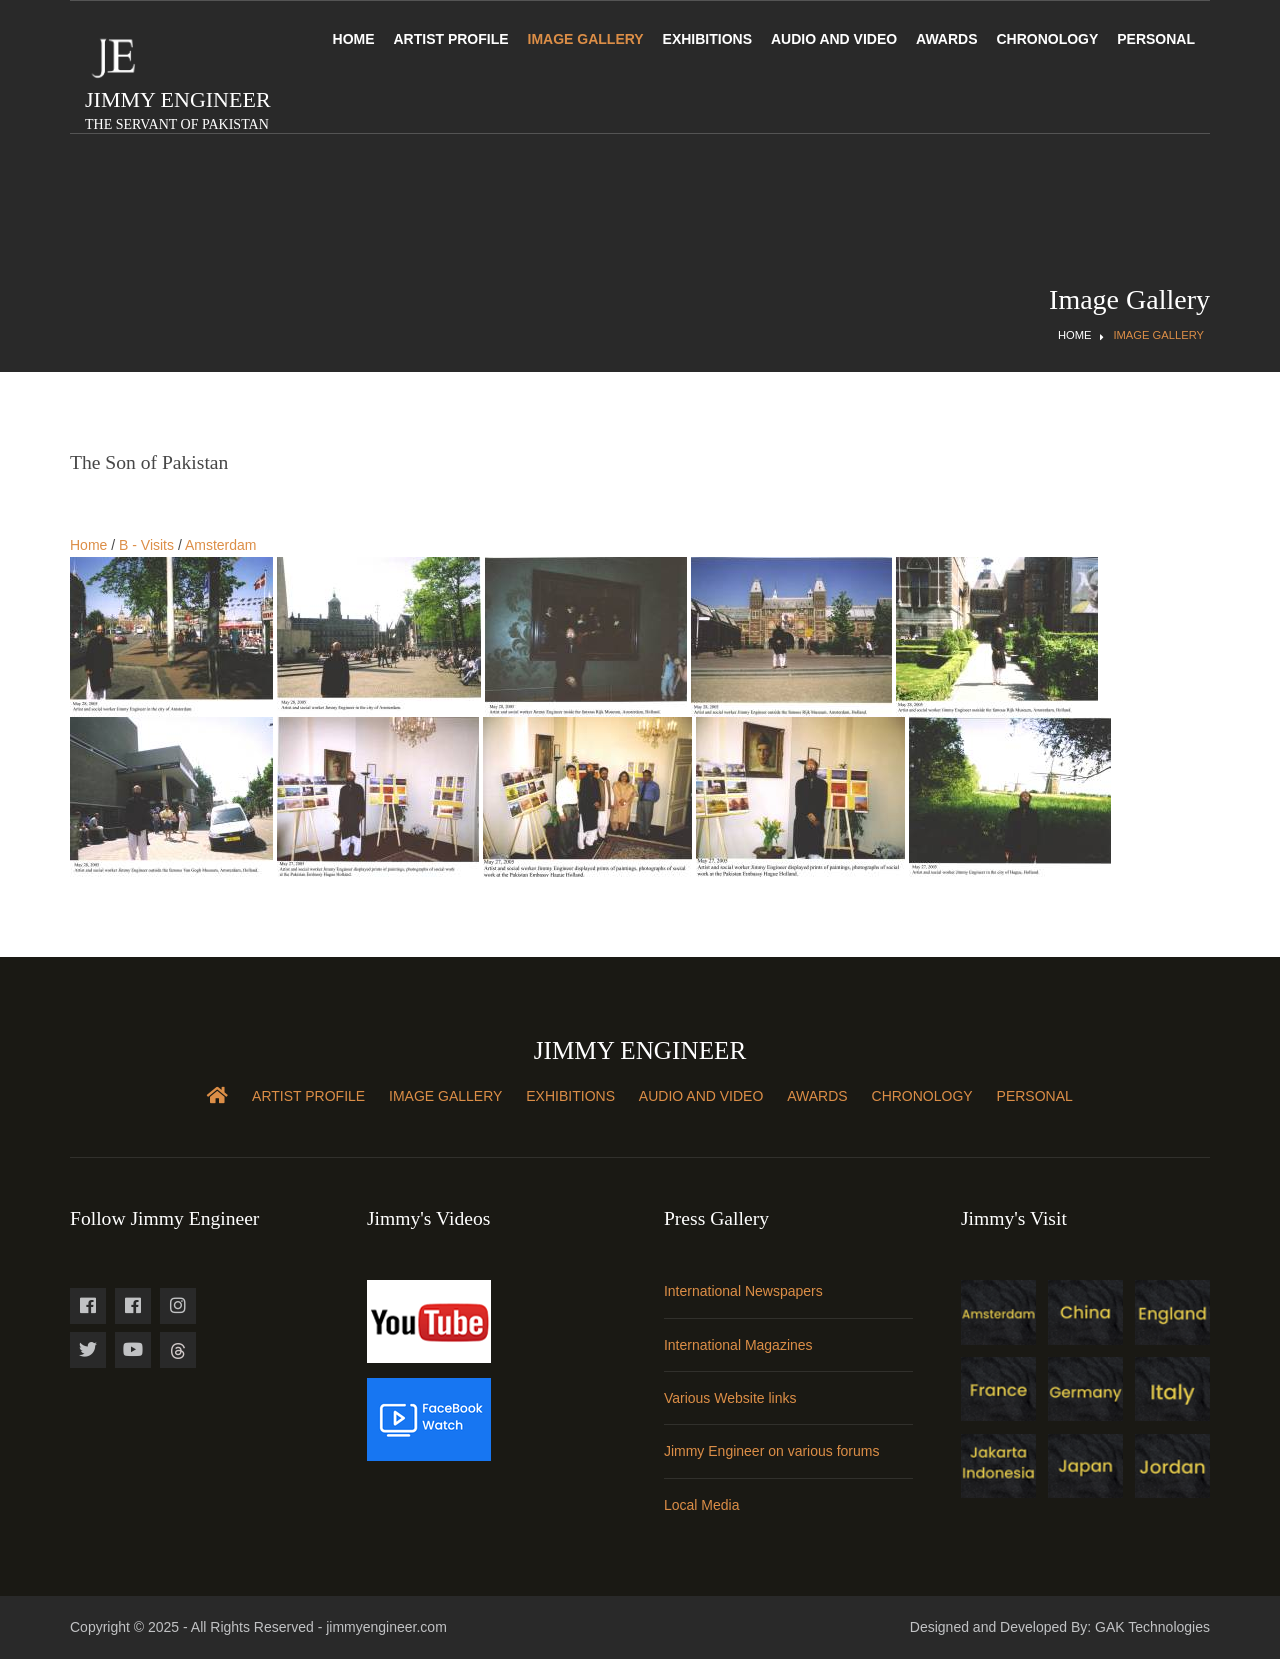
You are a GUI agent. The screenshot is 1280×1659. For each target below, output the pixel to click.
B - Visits (146, 545)
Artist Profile (450, 39)
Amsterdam (221, 545)
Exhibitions (707, 39)
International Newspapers (743, 1291)
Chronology (1047, 39)
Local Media (702, 1505)
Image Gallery (586, 39)
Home (354, 39)
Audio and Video (834, 39)
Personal (1156, 39)
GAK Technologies (1152, 1627)
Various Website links (730, 1398)
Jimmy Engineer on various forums (772, 1451)
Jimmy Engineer (178, 109)
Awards (946, 39)
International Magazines (738, 1345)
